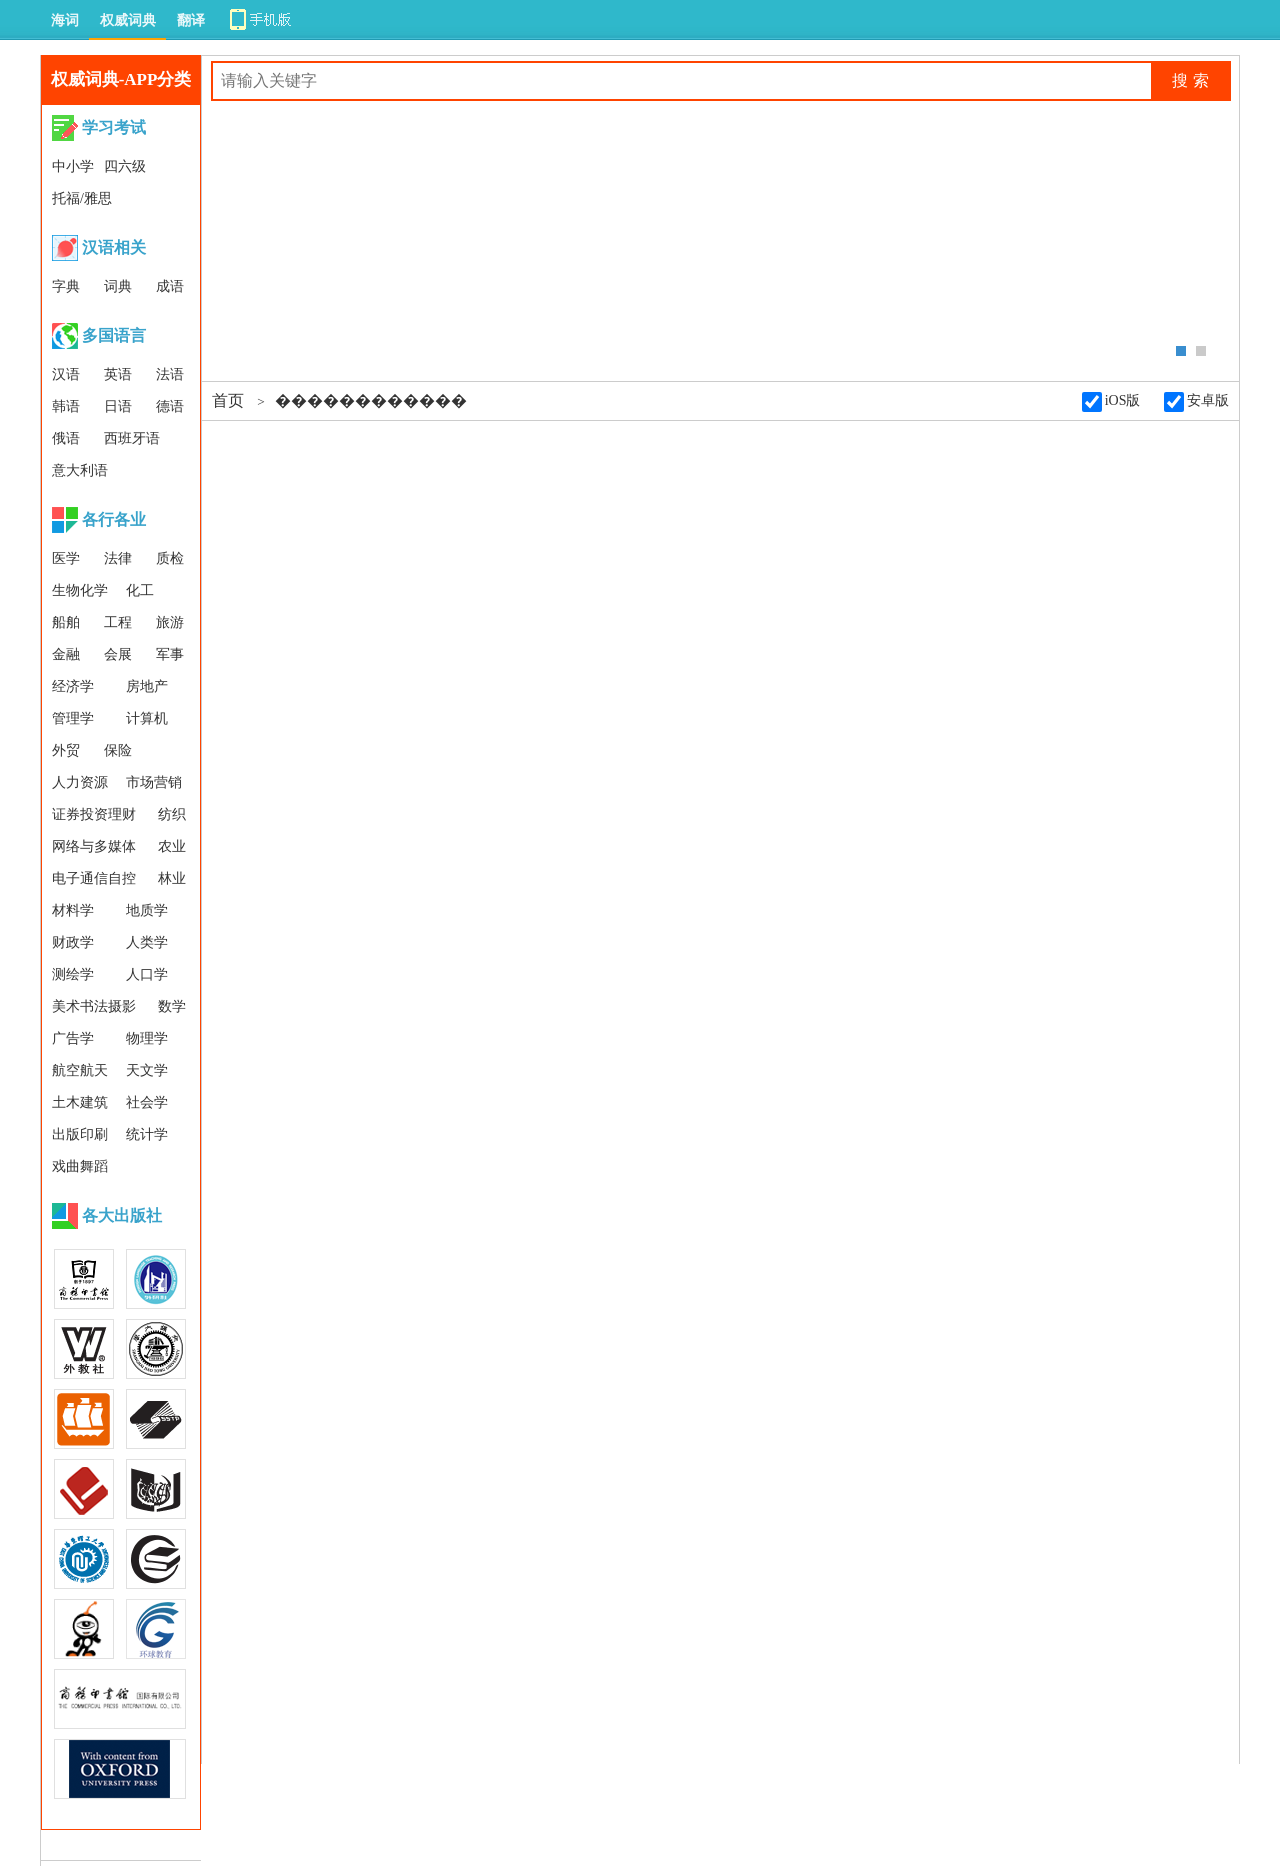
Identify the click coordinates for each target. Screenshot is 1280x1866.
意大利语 (80, 470)
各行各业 (114, 519)
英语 (118, 374)
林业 (172, 878)
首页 (228, 400)
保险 (118, 750)
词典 (118, 286)
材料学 (73, 910)
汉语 (66, 374)
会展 (118, 654)
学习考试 (114, 127)
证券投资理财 (94, 814)
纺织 (172, 814)
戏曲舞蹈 (80, 1166)
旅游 (170, 622)
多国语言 (114, 335)
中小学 (73, 166)
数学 (172, 1006)
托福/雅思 (82, 198)
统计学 (147, 1134)
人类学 (147, 942)
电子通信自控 (94, 878)
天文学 (147, 1070)
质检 (170, 558)
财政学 (73, 942)
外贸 (66, 750)
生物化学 (80, 590)
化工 (140, 590)
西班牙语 (132, 438)
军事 (170, 654)
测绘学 (73, 974)
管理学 (73, 718)
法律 (118, 558)
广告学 (73, 1038)
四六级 (125, 166)
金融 (66, 654)
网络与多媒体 (94, 846)
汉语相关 (114, 247)
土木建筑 (80, 1102)
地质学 (147, 910)
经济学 (73, 686)
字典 (66, 286)
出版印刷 (80, 1134)
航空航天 (80, 1070)
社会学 (147, 1102)
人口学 (147, 974)
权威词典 (128, 20)
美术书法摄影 (94, 1006)
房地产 (147, 686)
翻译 (191, 20)
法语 (170, 374)
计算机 (147, 718)
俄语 (66, 438)
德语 (170, 406)
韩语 (66, 406)
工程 (118, 622)
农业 (172, 846)
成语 (170, 286)
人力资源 (80, 782)
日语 (118, 406)
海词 (65, 20)
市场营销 (154, 782)
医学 (66, 558)
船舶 (66, 622)
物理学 (147, 1038)
